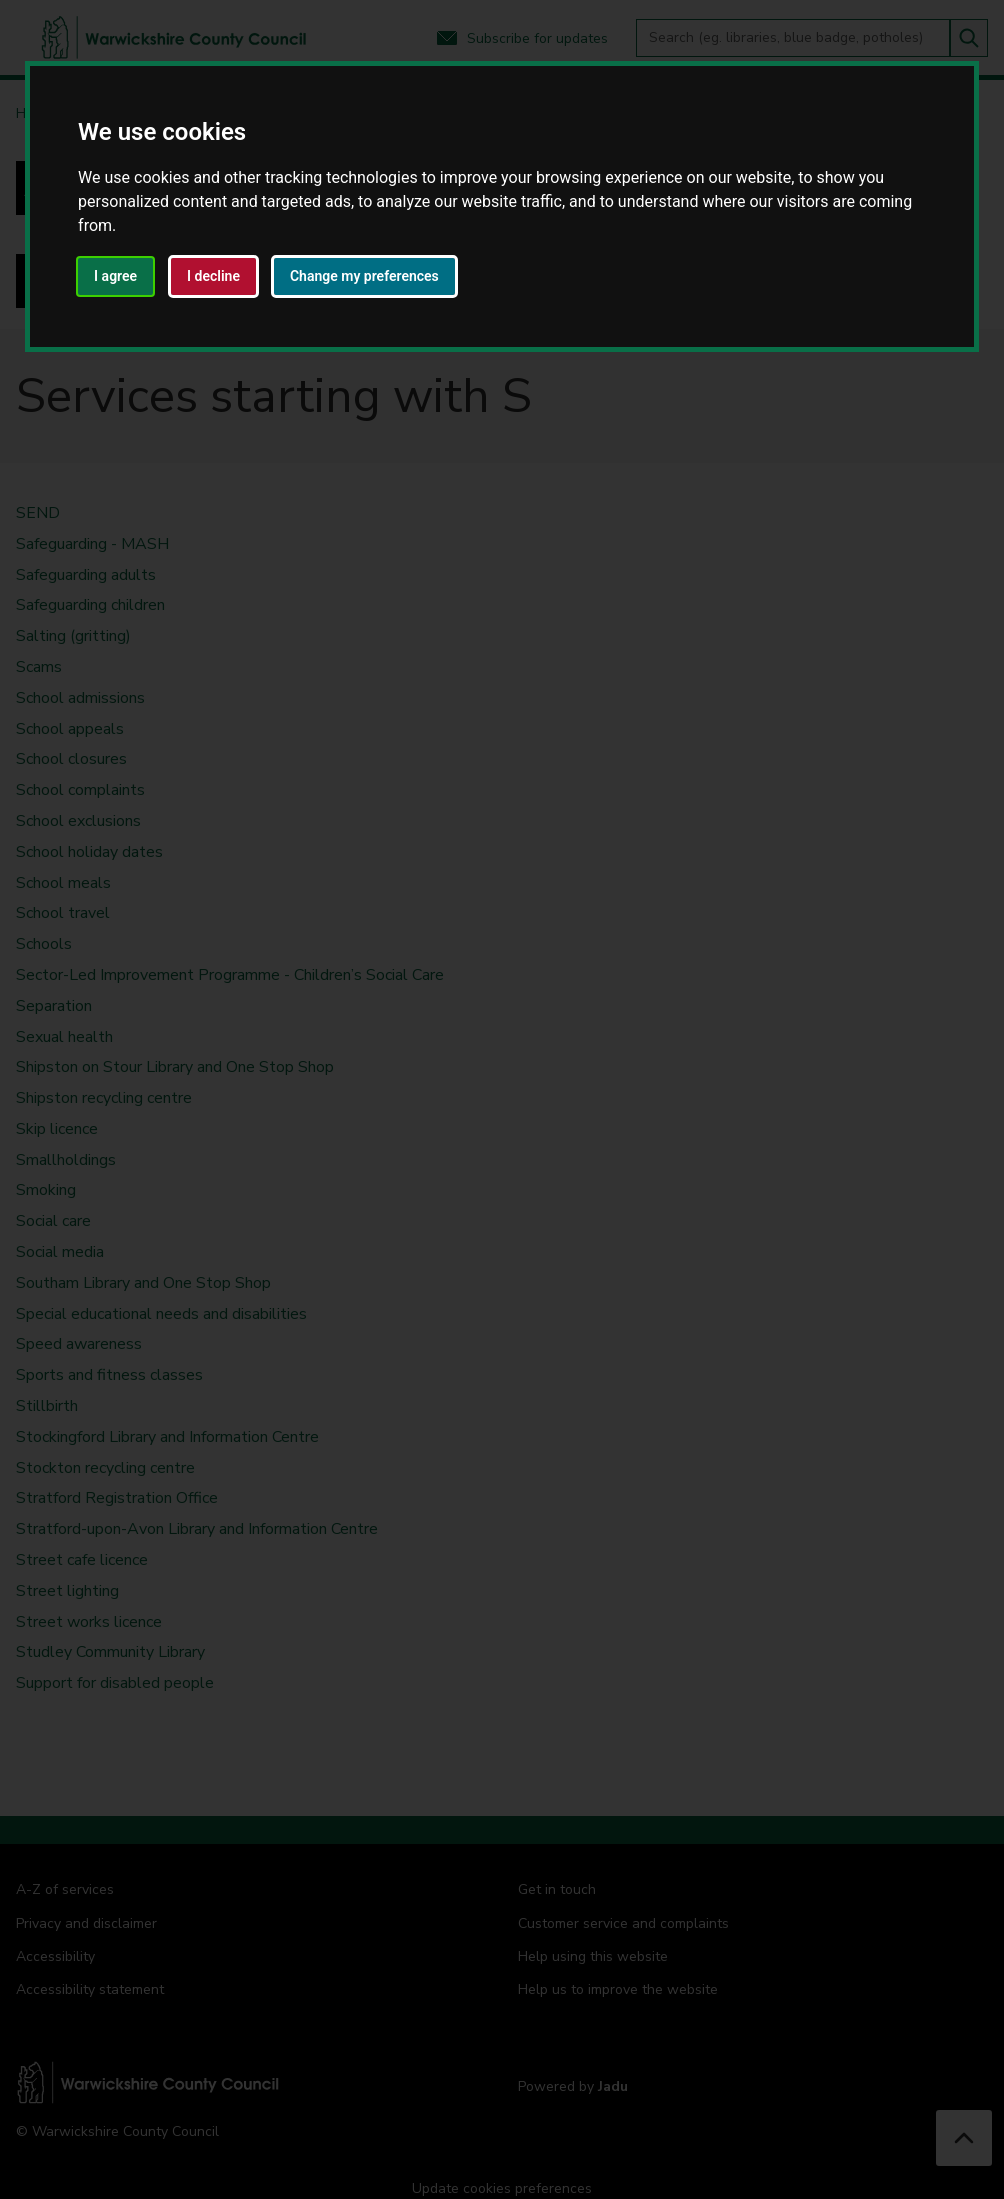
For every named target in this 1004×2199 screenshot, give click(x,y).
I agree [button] (115, 276)
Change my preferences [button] (364, 276)
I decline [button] (213, 276)
